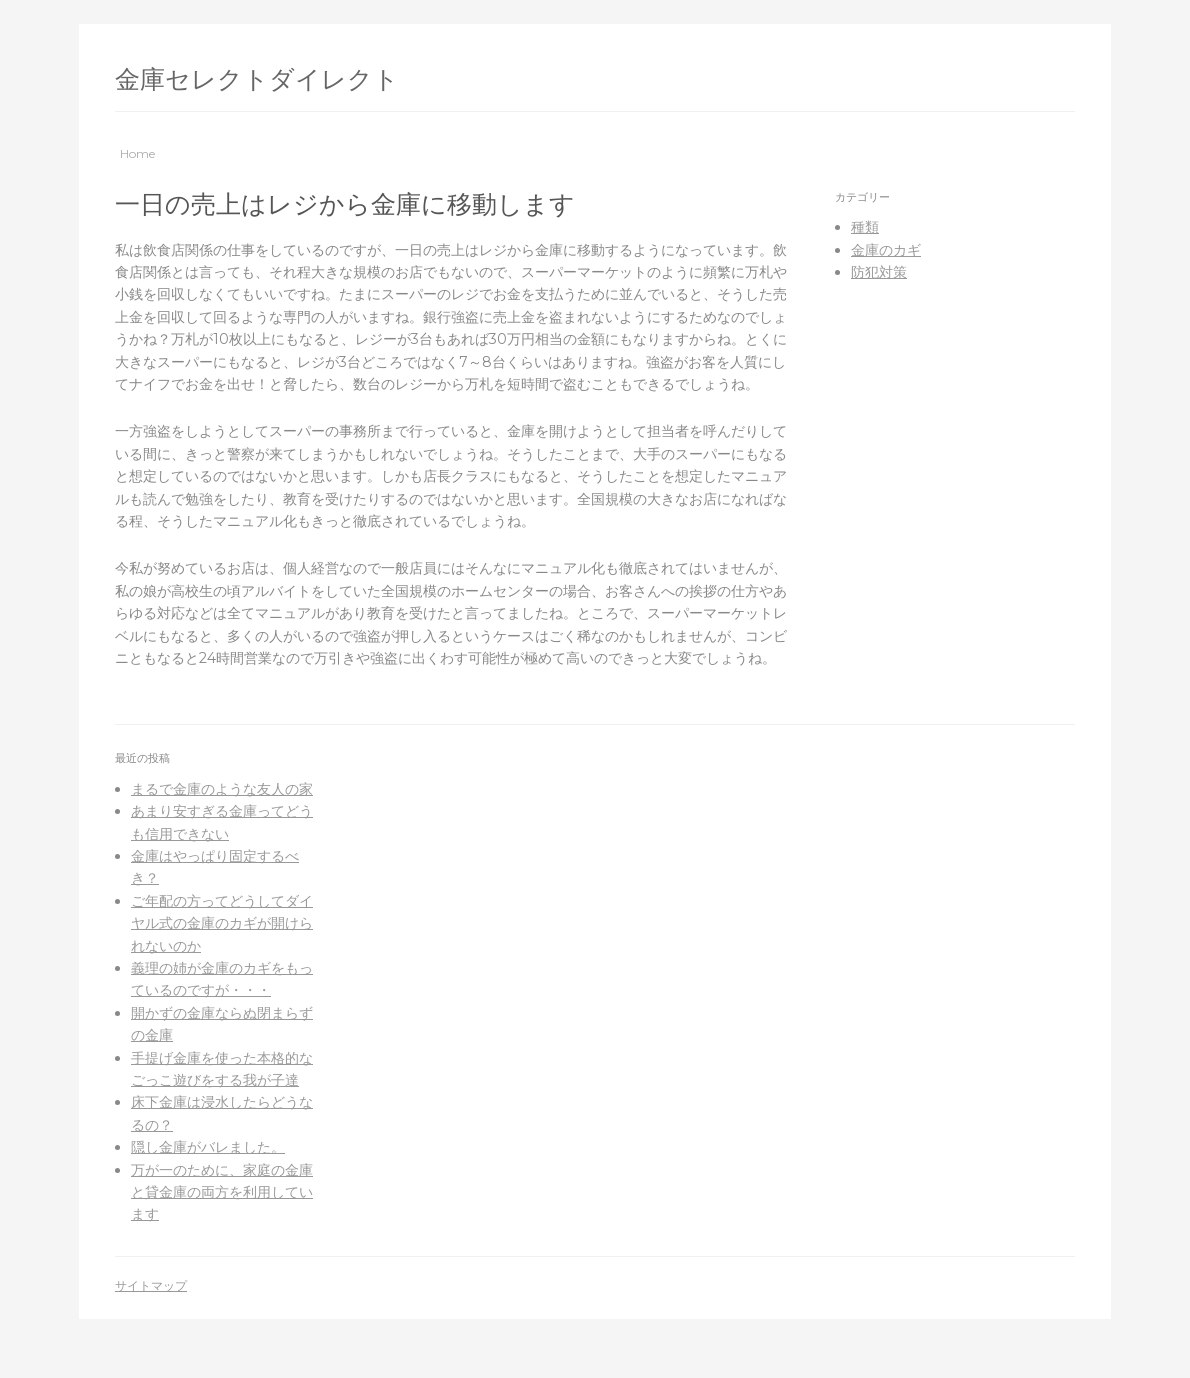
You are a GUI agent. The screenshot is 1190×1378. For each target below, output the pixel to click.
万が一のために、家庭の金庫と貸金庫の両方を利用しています (222, 1192)
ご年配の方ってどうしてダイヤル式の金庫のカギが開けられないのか (222, 923)
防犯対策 (879, 272)
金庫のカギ (886, 250)
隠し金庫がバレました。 (208, 1147)
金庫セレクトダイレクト (257, 79)
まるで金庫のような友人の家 (222, 789)
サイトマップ (151, 1285)
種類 (865, 227)
